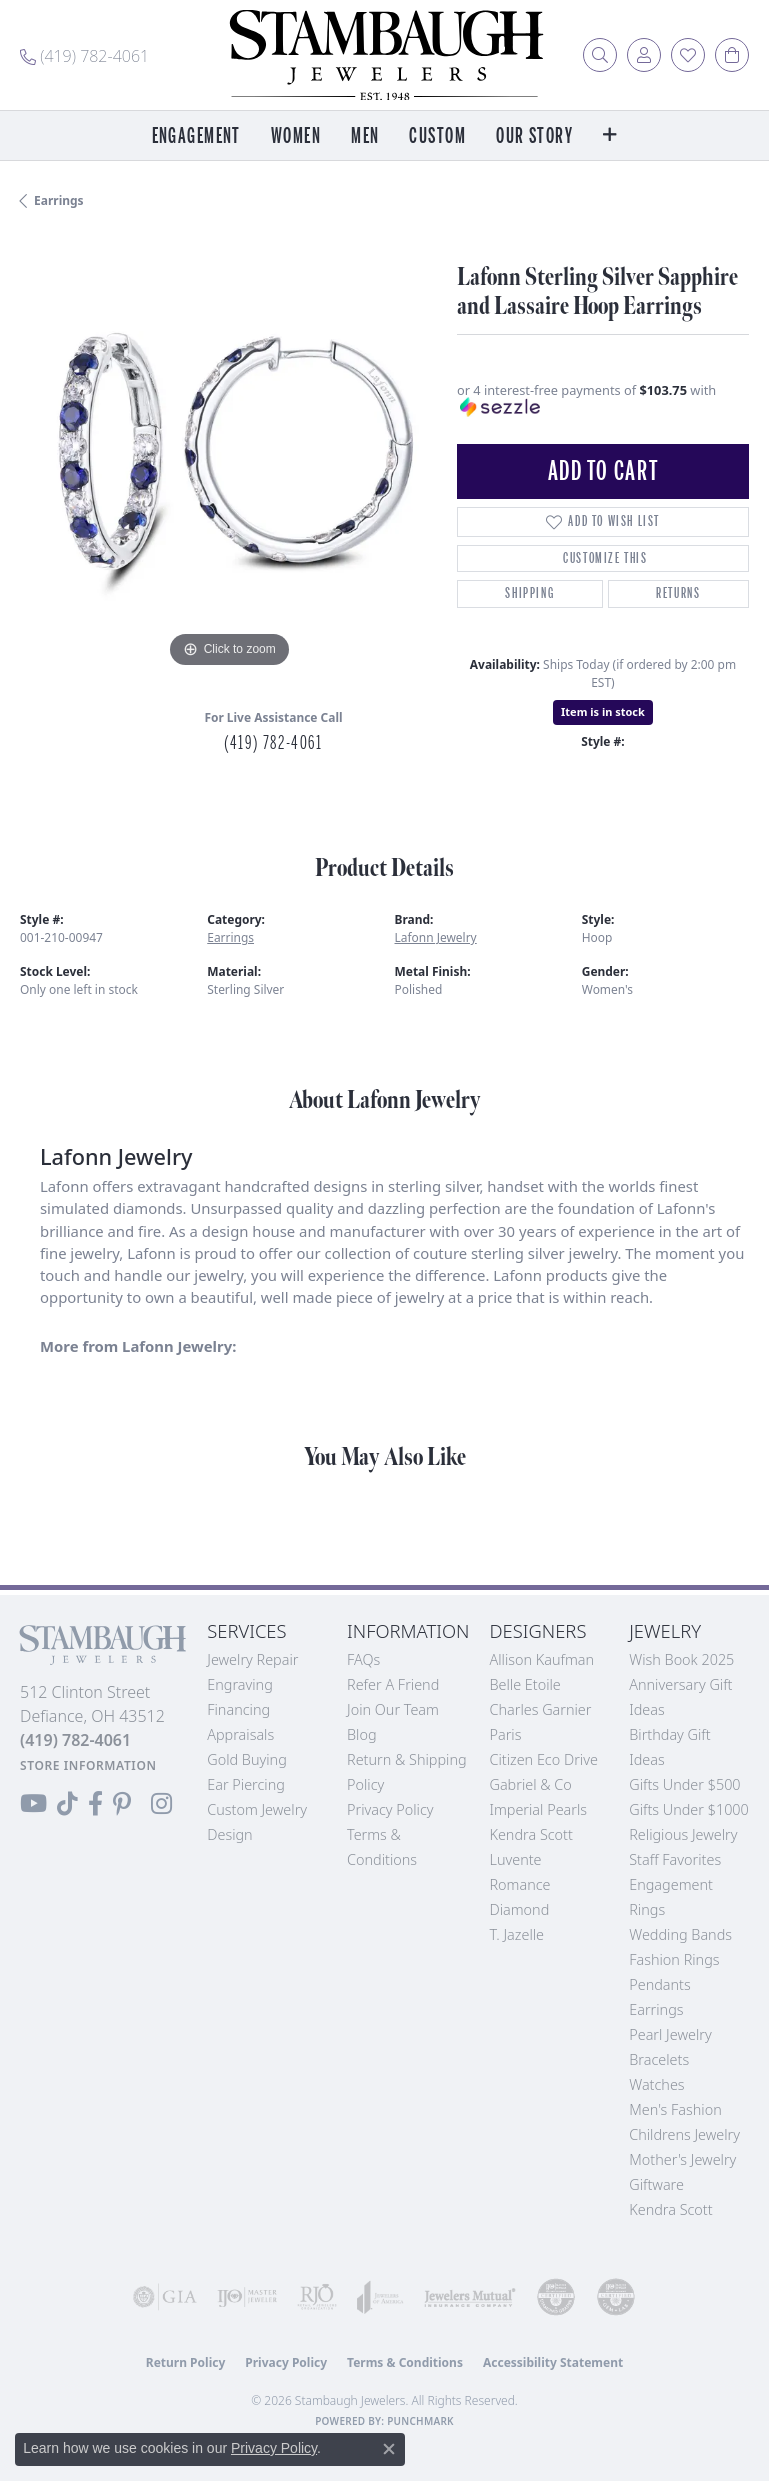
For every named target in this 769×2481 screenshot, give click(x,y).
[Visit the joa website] (380, 2297)
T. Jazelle (516, 1934)
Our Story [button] (534, 136)
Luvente (515, 1859)
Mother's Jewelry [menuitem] (682, 2159)
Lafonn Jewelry (436, 937)
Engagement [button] (196, 136)
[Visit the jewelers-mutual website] (470, 2297)
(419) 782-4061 (273, 743)
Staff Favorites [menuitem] (675, 1859)
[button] (600, 55)
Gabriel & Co (530, 1784)
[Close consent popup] (389, 2449)
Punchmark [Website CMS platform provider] (420, 2421)
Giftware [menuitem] (656, 2184)
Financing (238, 1709)
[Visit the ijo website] (247, 2297)
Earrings (59, 200)
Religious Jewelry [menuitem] (683, 1834)
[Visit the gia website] (165, 2297)
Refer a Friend (393, 1684)
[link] (84, 55)
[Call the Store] (75, 1740)
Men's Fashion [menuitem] (675, 2109)
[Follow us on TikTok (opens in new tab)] (67, 1804)
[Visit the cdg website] (556, 2297)
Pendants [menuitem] (660, 1984)
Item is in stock (603, 711)
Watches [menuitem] (656, 2084)
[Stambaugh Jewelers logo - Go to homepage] (385, 55)
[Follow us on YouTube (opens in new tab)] (33, 1804)
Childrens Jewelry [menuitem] (684, 2134)
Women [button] (296, 136)
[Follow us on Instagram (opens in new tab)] (161, 1804)
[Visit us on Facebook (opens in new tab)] (95, 1804)
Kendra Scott (530, 1834)
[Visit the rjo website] (317, 2297)
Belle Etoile (524, 1684)
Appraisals (240, 1734)
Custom (437, 136)
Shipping (529, 593)
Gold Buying (247, 1759)
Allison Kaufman (541, 1659)
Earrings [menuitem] (656, 2009)
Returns (678, 593)
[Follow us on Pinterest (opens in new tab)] (122, 1804)
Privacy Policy (390, 1809)
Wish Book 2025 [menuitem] (681, 1659)
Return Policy (186, 2362)
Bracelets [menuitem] (659, 2059)
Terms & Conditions (405, 2362)
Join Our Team (393, 1709)
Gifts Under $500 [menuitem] (684, 1784)
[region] (228, 464)
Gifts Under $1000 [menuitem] (689, 1809)
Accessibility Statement (553, 2362)
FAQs (363, 1659)
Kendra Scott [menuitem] (670, 2209)
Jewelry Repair (252, 1659)
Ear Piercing (246, 1784)
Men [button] (365, 136)
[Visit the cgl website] (616, 2297)
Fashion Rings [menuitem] (674, 1959)
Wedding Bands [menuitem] (680, 1934)
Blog (362, 1734)
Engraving (240, 1684)
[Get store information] (88, 1765)
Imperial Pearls (538, 1809)
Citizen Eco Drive (543, 1759)
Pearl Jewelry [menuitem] (670, 2034)
